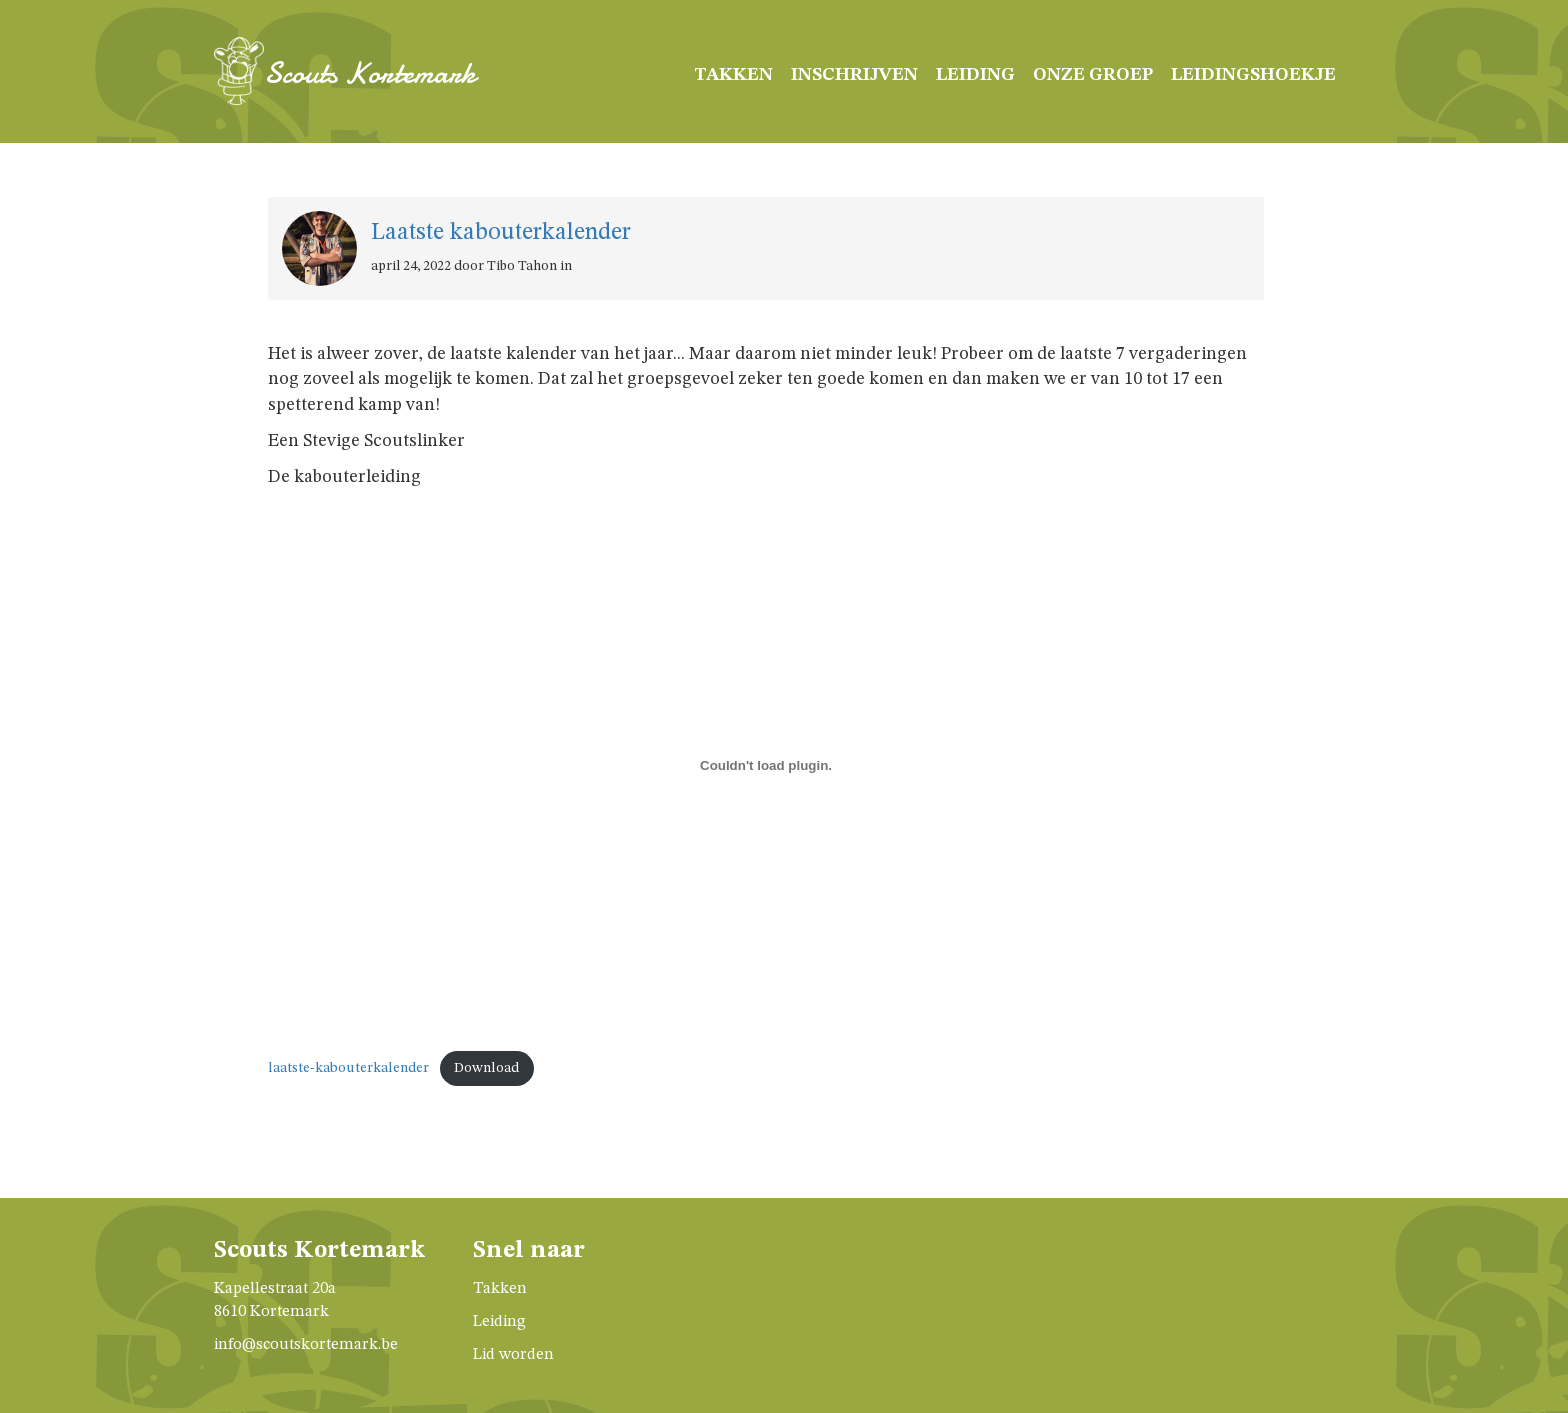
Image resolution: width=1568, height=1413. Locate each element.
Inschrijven (854, 75)
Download (486, 1068)
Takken (733, 75)
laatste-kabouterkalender (348, 1068)
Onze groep (1093, 75)
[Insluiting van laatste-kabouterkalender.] (766, 765)
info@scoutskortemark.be (306, 1345)
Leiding (975, 75)
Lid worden (513, 1355)
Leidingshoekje (1253, 75)
